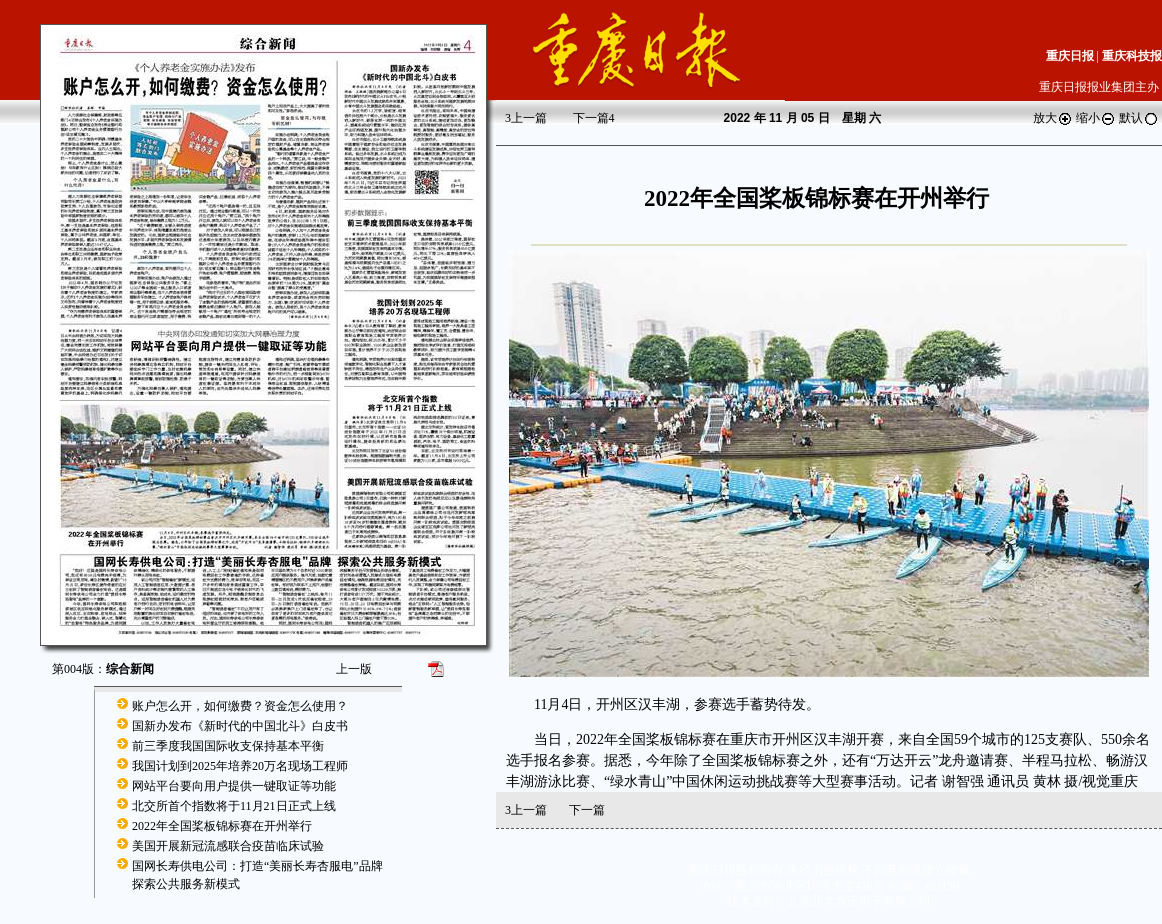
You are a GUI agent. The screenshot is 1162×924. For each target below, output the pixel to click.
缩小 (1096, 118)
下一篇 (594, 118)
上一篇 (526, 118)
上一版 (354, 669)
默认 (1139, 118)
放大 (1053, 118)
